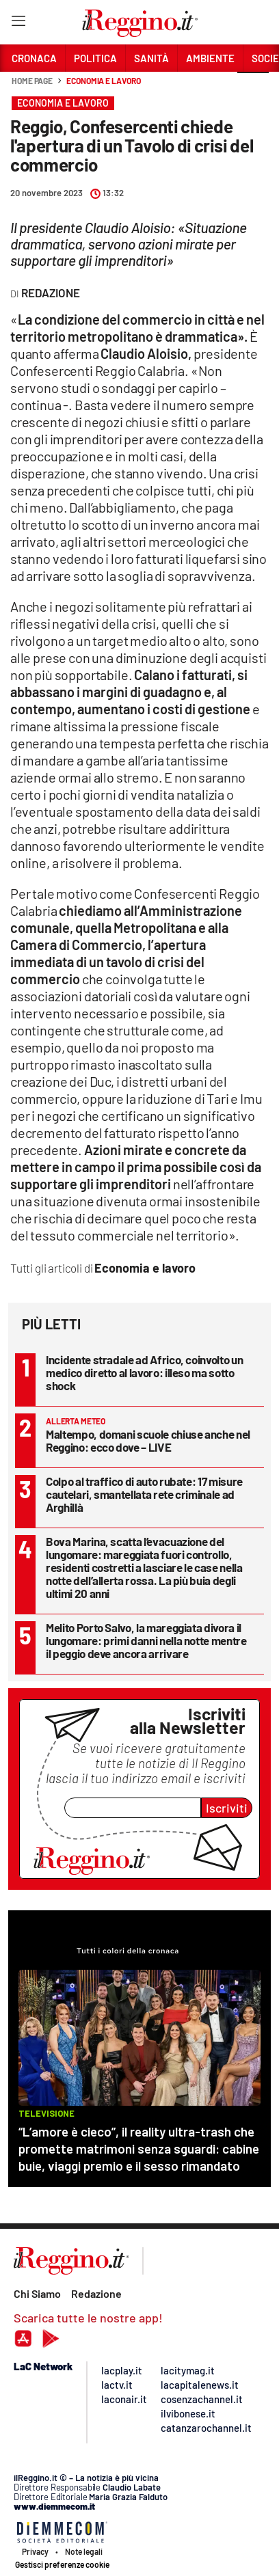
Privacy (35, 2551)
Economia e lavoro (103, 80)
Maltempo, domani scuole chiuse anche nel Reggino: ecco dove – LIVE (148, 1440)
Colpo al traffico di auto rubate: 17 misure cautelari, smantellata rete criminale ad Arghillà (144, 1494)
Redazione (96, 2293)
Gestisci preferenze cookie (62, 2564)
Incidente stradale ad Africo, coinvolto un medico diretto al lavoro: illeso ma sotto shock (144, 1372)
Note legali (84, 2551)
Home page (32, 80)
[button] (253, 88)
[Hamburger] (18, 23)
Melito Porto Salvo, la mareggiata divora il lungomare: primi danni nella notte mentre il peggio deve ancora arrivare (146, 1640)
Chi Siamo (37, 2293)
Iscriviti (227, 1807)
